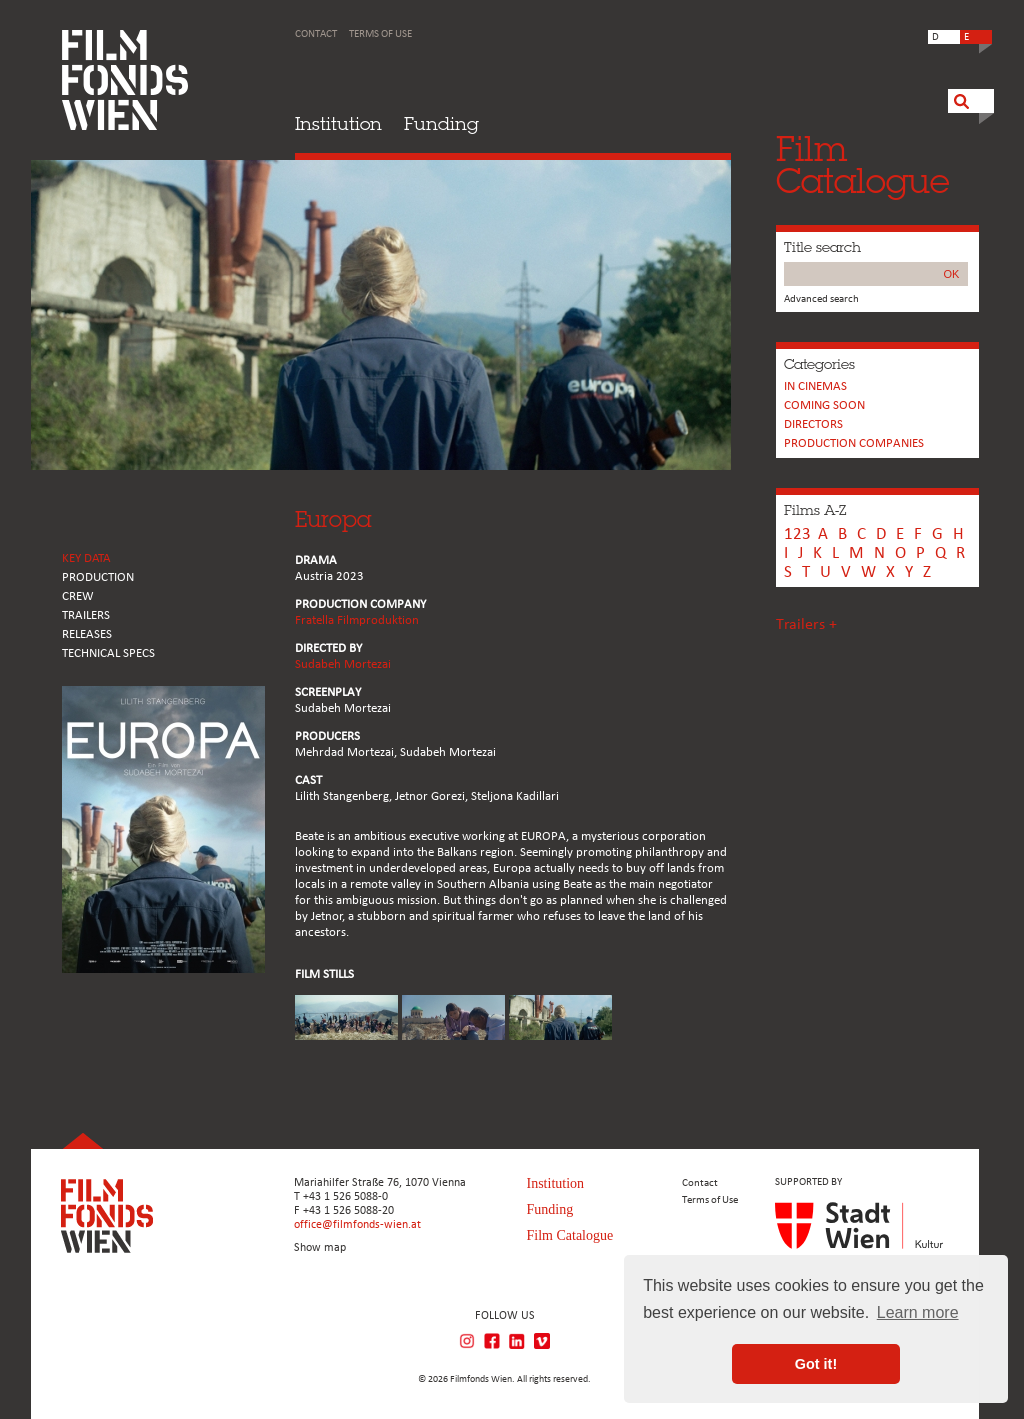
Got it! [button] (816, 1364)
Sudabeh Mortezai (343, 664)
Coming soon (824, 405)
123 (797, 534)
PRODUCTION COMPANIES (854, 443)
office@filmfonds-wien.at (357, 1225)
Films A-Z (815, 510)
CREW (78, 596)
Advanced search (821, 299)
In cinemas (815, 386)
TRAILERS (86, 615)
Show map (320, 1248)
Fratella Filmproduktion (357, 620)
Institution (338, 123)
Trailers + (806, 625)
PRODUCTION (98, 577)
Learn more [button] (918, 1312)
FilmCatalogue (863, 164)
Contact (316, 34)
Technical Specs (108, 653)
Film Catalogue (570, 1235)
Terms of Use (380, 34)
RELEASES (87, 634)
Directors (813, 424)
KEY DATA (86, 558)
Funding (441, 123)
